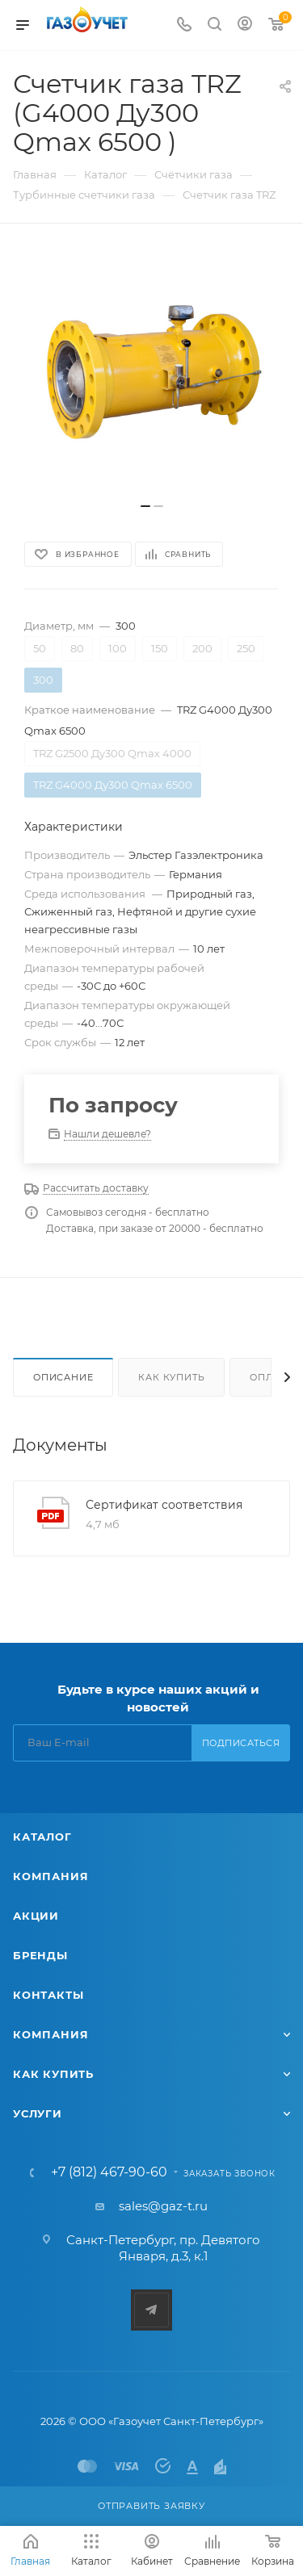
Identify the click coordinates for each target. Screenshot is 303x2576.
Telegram (151, 2310)
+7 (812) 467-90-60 (109, 2172)
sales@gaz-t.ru (163, 2206)
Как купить (171, 1377)
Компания (50, 1876)
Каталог (42, 1836)
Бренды (40, 1955)
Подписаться (241, 1743)
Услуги (37, 2113)
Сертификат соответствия (164, 1504)
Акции (36, 1915)
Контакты (48, 1994)
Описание (63, 1377)
